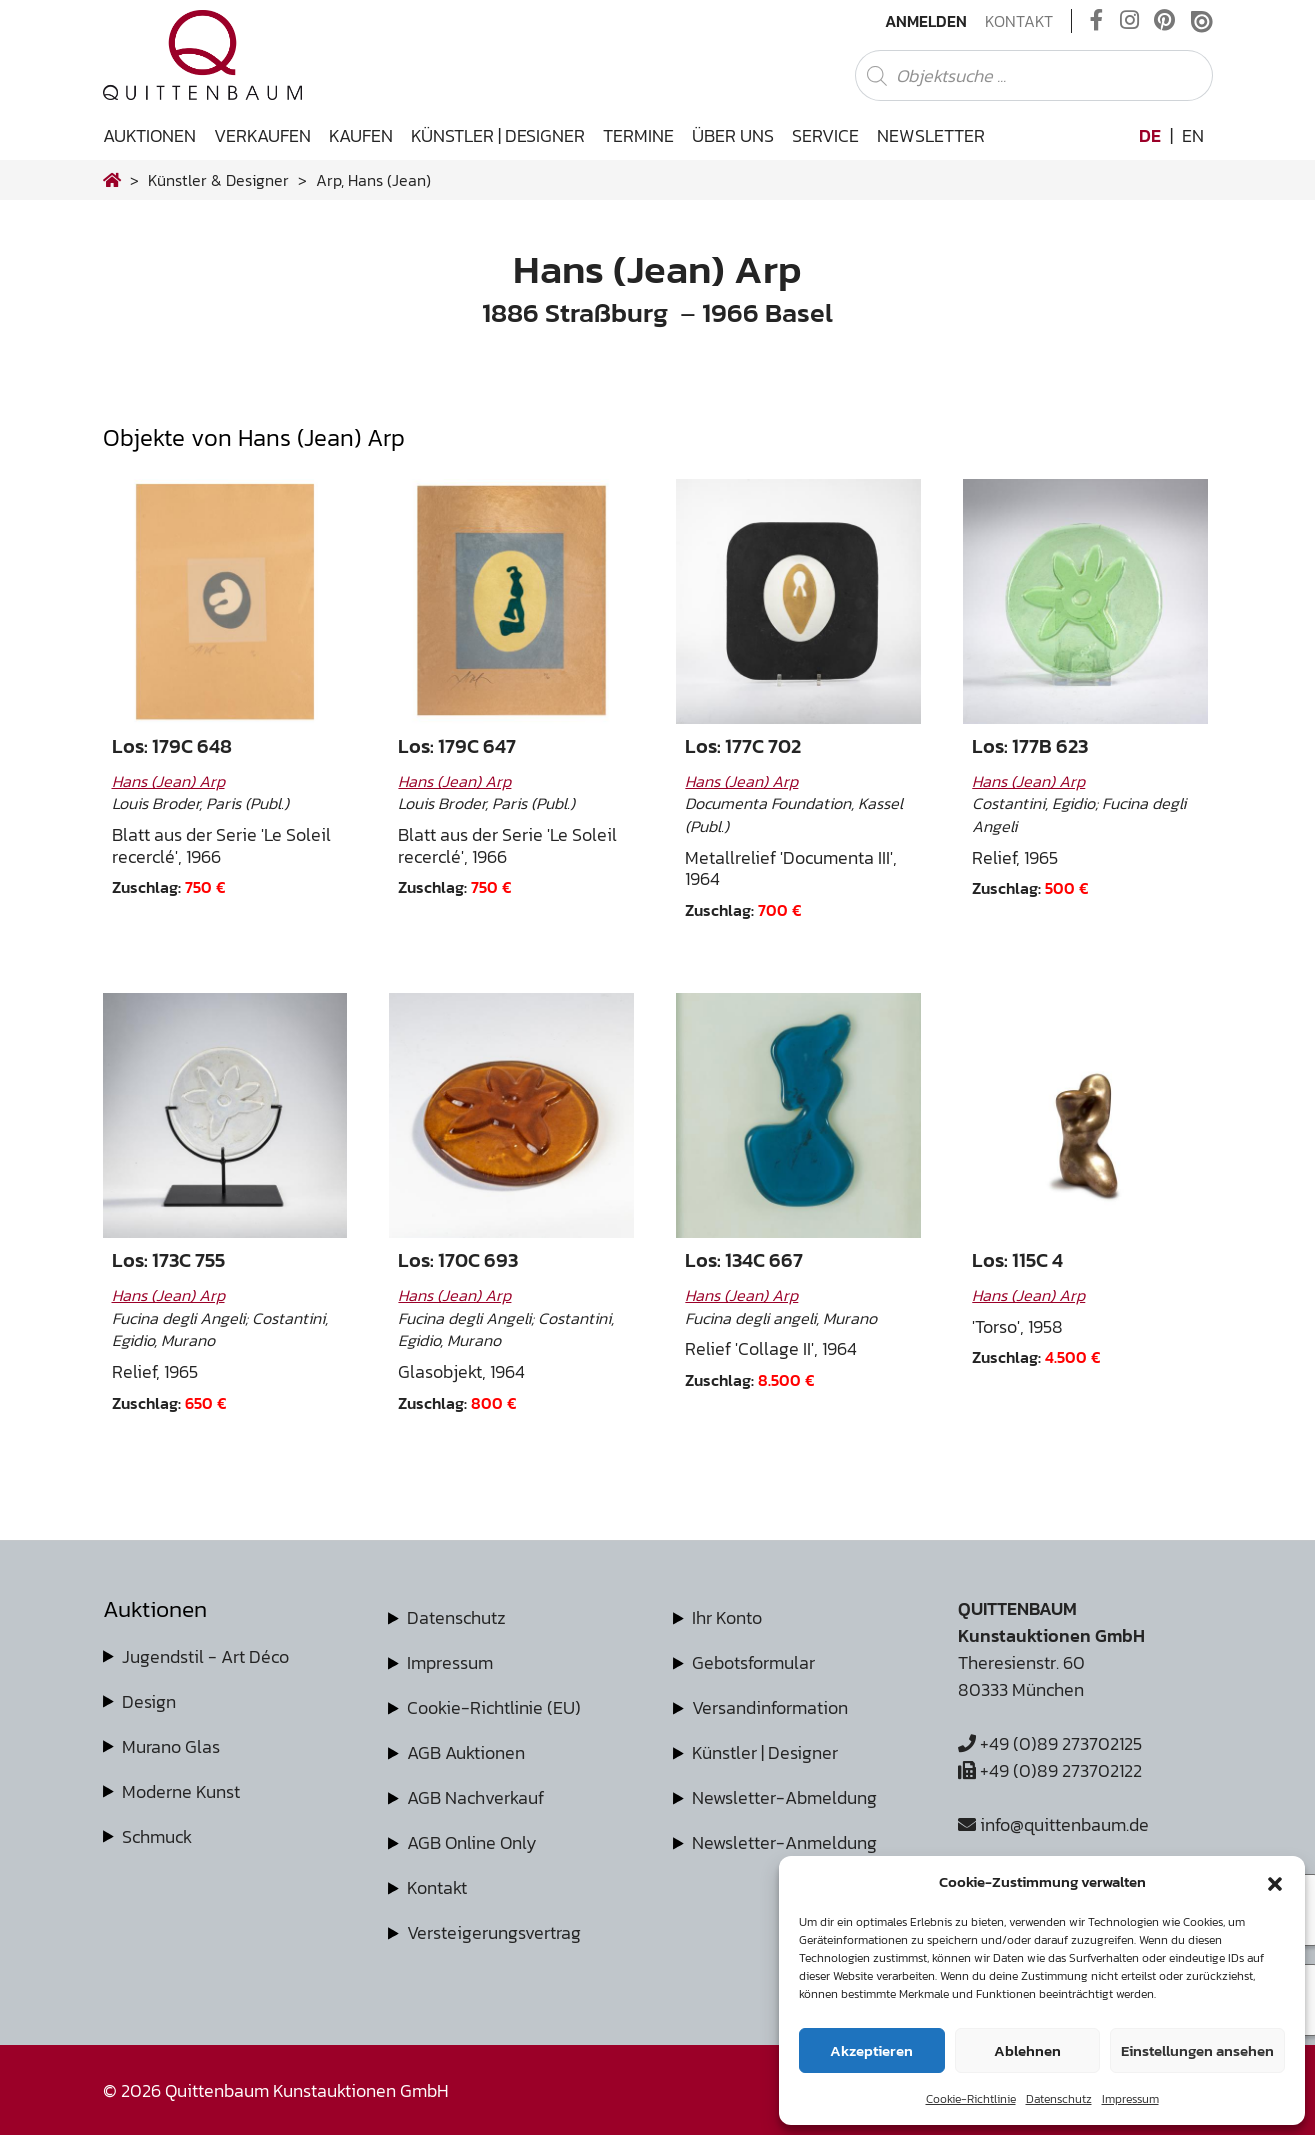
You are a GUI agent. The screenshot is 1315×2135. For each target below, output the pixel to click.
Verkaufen (262, 135)
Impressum (1130, 2099)
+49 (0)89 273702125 (1050, 1743)
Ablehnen (1027, 2050)
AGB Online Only (472, 1842)
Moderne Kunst (181, 1791)
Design (149, 1701)
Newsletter (931, 135)
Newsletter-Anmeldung (784, 1842)
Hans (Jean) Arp (168, 781)
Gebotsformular (753, 1662)
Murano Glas (171, 1746)
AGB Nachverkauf (475, 1797)
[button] (1275, 1882)
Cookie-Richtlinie (971, 2099)
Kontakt (1019, 21)
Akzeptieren (871, 2050)
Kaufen (361, 135)
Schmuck (157, 1836)
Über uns (733, 135)
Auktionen (149, 135)
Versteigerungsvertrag (494, 1932)
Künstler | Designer (498, 135)
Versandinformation (770, 1707)
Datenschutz (1059, 2099)
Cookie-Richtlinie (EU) (494, 1707)
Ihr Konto (727, 1617)
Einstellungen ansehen (1197, 2050)
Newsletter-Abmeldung (784, 1797)
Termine (638, 135)
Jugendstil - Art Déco (205, 1656)
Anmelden (926, 21)
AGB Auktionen (466, 1752)
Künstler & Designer (218, 180)
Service (825, 135)
